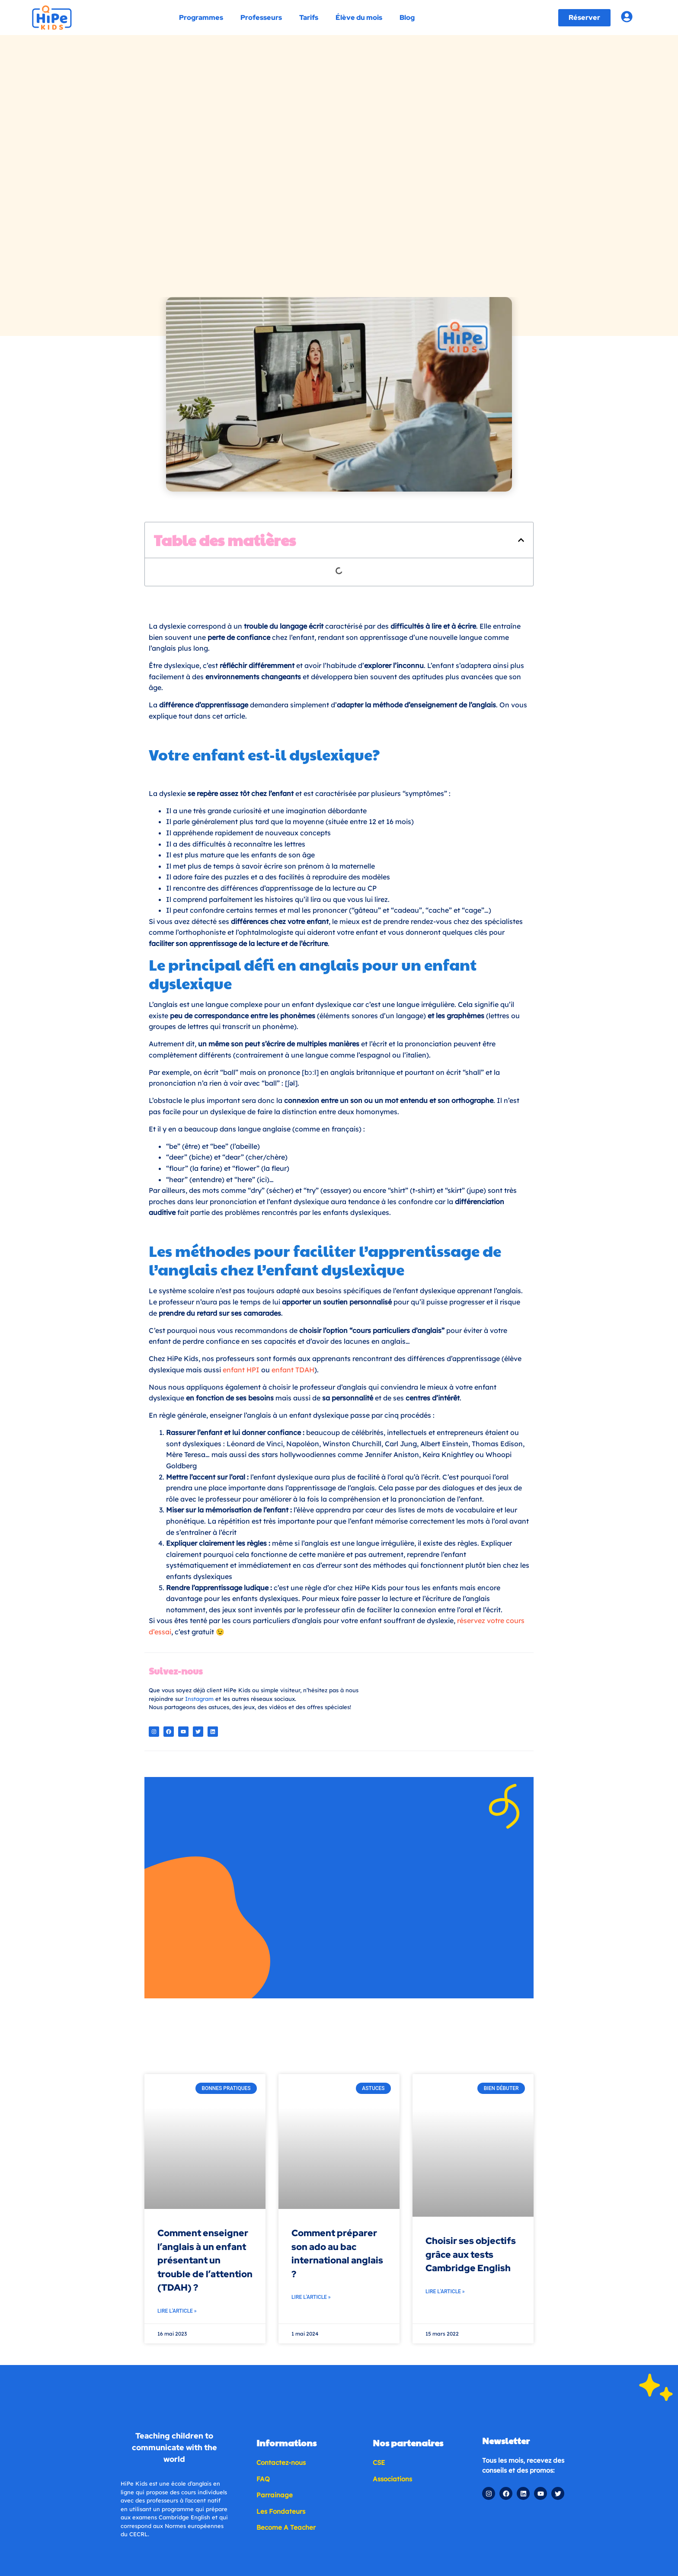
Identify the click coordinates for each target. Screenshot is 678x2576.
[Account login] (627, 17)
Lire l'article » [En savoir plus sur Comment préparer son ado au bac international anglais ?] (311, 2025)
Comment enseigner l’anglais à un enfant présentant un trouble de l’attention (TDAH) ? (205, 1988)
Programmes (201, 17)
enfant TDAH (293, 1208)
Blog (406, 17)
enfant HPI (241, 1208)
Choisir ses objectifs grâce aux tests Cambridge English (470, 1981)
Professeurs (260, 17)
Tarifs (308, 17)
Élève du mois (358, 17)
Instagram (199, 1537)
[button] (521, 378)
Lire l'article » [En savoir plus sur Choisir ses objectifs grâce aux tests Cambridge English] (445, 2019)
